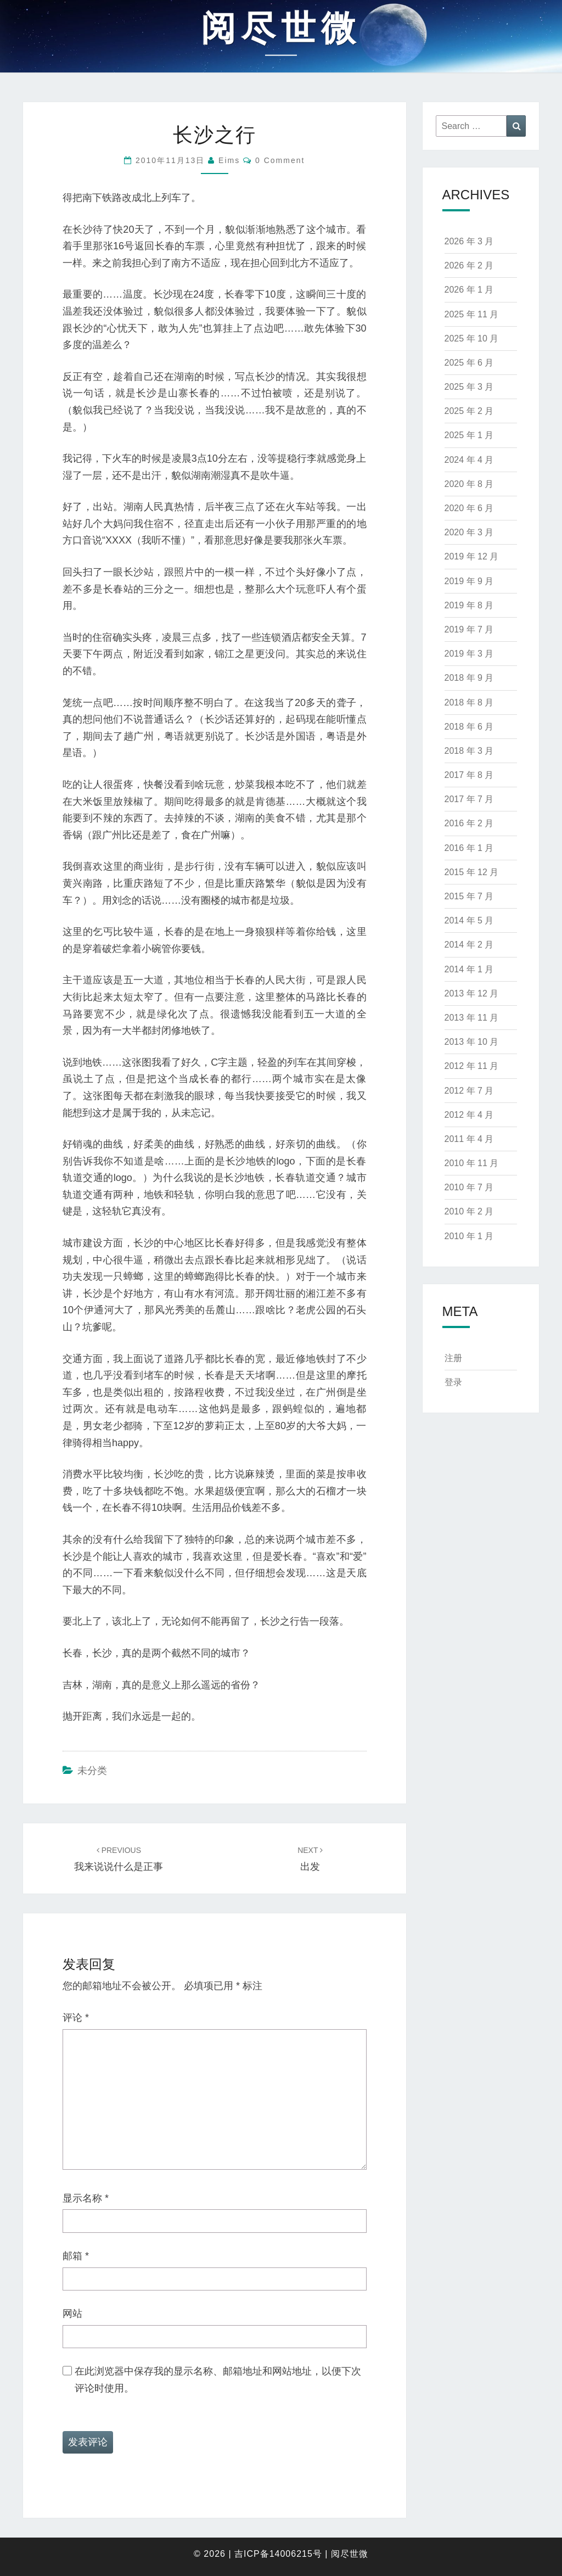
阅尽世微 (349, 2553)
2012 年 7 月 (469, 1090)
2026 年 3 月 (469, 241)
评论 (76, 2017)
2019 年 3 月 (469, 653)
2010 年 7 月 (469, 1187)
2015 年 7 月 (469, 896)
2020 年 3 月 (469, 532)
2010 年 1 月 (469, 1236)
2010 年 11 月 (472, 1163)
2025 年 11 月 (472, 314)
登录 (453, 1382)
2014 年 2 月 (469, 944)
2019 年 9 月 (469, 581)
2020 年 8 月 (469, 484)
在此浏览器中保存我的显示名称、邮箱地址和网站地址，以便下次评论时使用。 (218, 2380)
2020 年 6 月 (469, 508)
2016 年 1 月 (469, 848)
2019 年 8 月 (469, 605)
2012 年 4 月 (469, 1114)
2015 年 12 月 (472, 872)
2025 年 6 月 (469, 362)
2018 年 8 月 (469, 702)
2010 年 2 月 (469, 1211)
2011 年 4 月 (469, 1139)
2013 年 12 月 (472, 993)
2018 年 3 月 (469, 750)
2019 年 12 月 (472, 556)
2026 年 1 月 (469, 289)
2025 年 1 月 (469, 435)
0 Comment (280, 160)
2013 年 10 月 (472, 1041)
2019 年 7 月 (469, 629)
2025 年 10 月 (472, 338)
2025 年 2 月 (469, 411)
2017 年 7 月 (469, 799)
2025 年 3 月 (469, 386)
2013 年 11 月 (472, 1017)
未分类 (92, 1770)
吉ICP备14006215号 (278, 2553)
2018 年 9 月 (469, 677)
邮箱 (76, 2255)
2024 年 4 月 (469, 459)
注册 (453, 1358)
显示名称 (86, 2198)
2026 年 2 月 (469, 265)
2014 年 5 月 (469, 920)
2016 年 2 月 (469, 823)
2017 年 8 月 (469, 775)
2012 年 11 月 (472, 1066)
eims (229, 160)
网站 (72, 2313)
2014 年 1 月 (469, 969)
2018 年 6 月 (469, 726)
